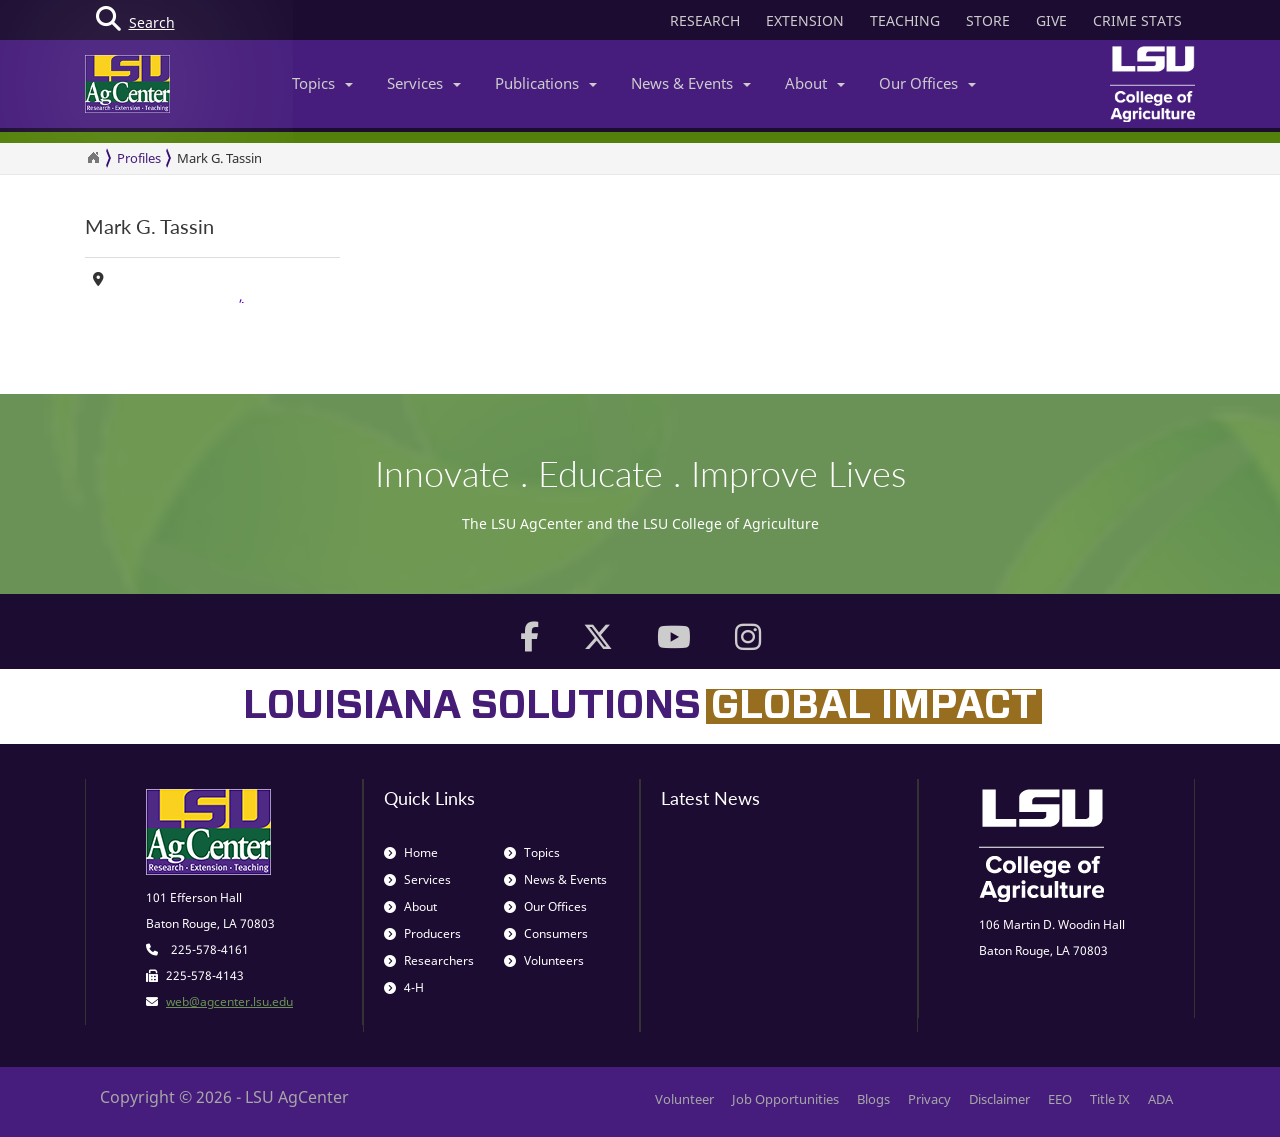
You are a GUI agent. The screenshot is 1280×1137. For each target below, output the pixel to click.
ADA (1160, 1099)
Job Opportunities (785, 1099)
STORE (988, 20)
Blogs (873, 1099)
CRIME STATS (1137, 20)
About (815, 83)
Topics (322, 83)
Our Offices (927, 83)
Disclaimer (999, 1099)
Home (411, 852)
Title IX (1110, 1099)
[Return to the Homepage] (93, 158)
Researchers (429, 960)
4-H (404, 987)
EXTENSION (805, 20)
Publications (546, 83)
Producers (422, 933)
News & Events (691, 83)
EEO (1060, 1099)
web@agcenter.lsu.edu (229, 1001)
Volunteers (544, 960)
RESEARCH (705, 20)
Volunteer (684, 1099)
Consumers (546, 933)
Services (424, 83)
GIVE (1051, 20)
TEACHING (905, 20)
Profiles (139, 158)
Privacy (929, 1099)
